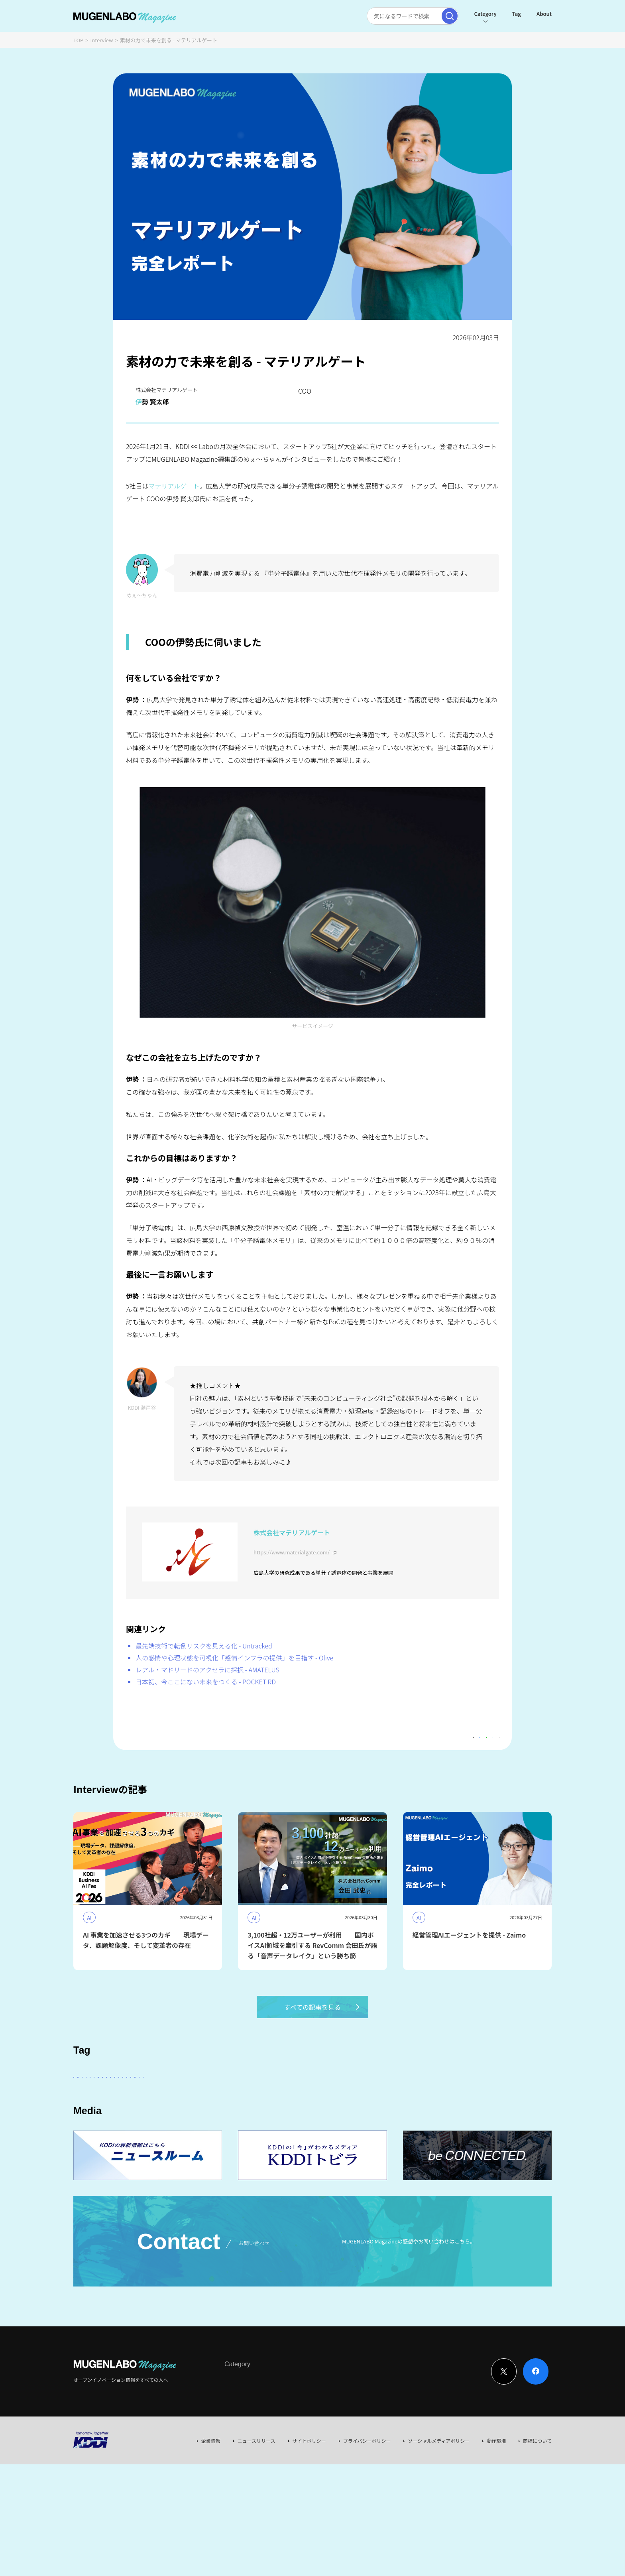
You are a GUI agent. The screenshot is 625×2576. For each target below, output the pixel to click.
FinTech (422, 2098)
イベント (159, 2120)
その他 (255, 2098)
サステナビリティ (316, 2120)
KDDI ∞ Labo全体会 (208, 2098)
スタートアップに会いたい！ (113, 2098)
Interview (101, 40)
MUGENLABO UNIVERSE (215, 2120)
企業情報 (210, 2490)
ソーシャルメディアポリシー (439, 2490)
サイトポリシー (309, 2490)
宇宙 (128, 2120)
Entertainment (378, 2098)
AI (165, 2098)
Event (306, 2429)
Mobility (402, 2120)
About (544, 14)
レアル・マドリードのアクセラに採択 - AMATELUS (207, 1669)
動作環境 (496, 2490)
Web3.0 (270, 2120)
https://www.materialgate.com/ (292, 1552)
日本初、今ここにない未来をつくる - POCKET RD (206, 1681)
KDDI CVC (364, 2120)
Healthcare (93, 2120)
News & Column (272, 2429)
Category (485, 14)
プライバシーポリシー (367, 2490)
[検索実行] (450, 16)
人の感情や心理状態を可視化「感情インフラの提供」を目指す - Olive (234, 1657)
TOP (78, 40)
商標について (537, 2490)
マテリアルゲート (174, 485)
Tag (516, 14)
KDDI (285, 2098)
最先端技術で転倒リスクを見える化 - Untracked (204, 1645)
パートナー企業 (326, 2098)
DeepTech (460, 2098)
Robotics (499, 2098)
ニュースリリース (256, 2490)
